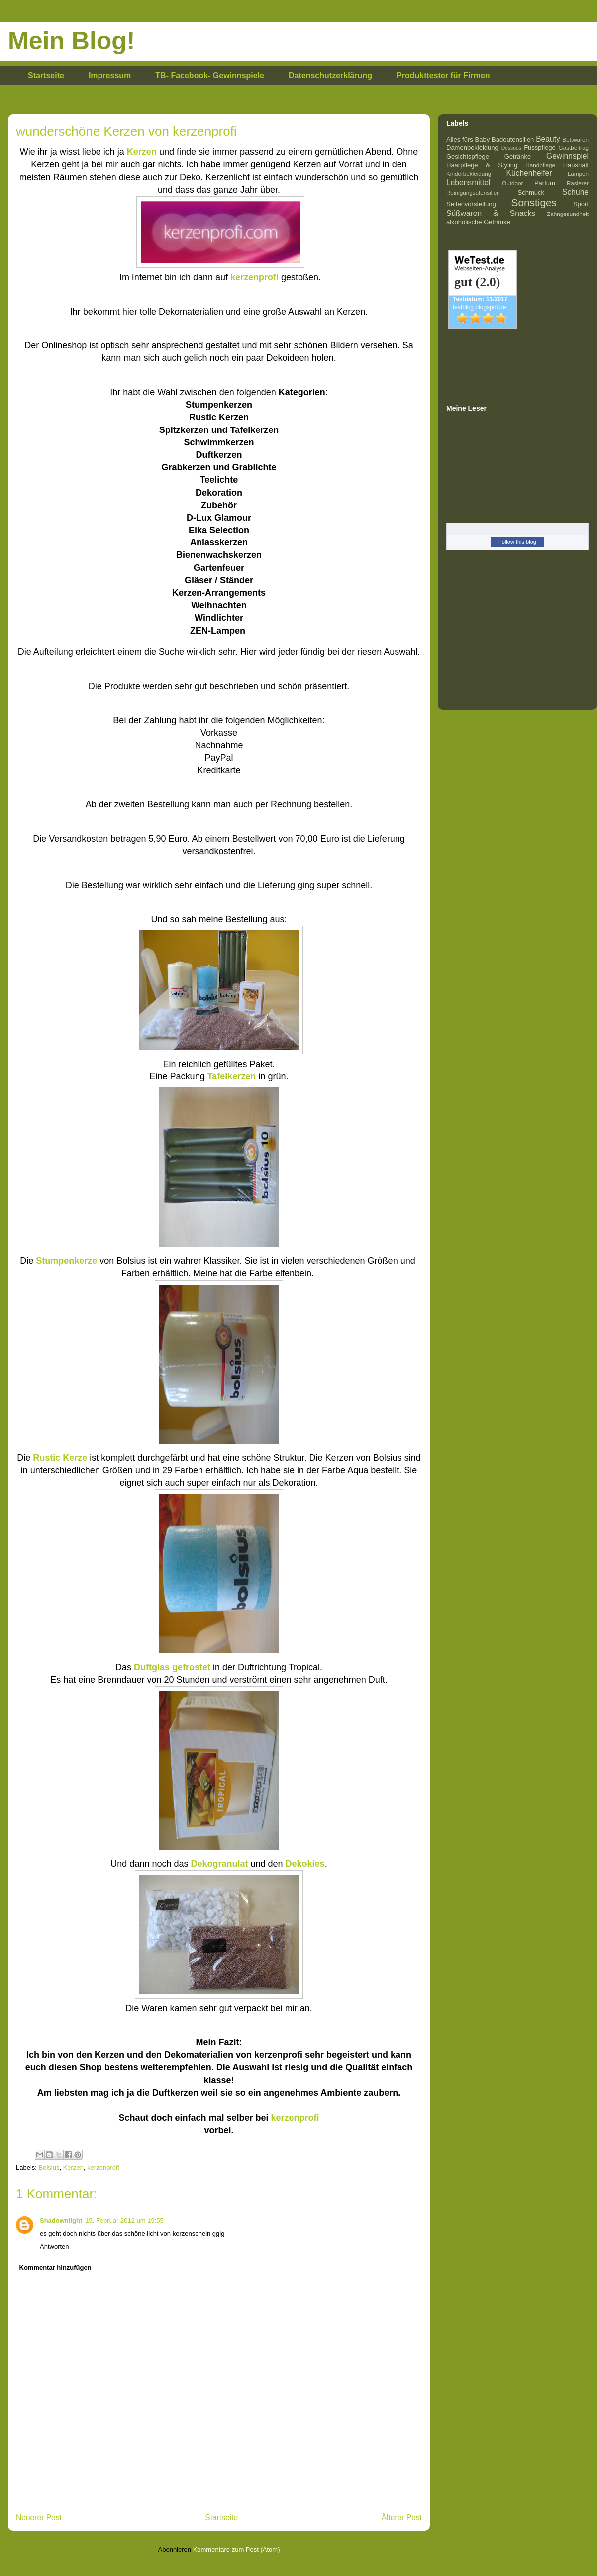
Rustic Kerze (60, 1458)
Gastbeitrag (574, 147)
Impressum (110, 75)
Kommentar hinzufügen (55, 2267)
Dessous (511, 148)
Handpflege (540, 165)
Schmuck (531, 192)
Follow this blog (517, 542)
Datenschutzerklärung (330, 75)
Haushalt (576, 165)
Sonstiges (534, 202)
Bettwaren (575, 139)
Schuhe (575, 192)
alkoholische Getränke (478, 222)
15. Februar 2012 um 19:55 (124, 2220)
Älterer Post (402, 2517)
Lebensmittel (468, 182)
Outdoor (512, 183)
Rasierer (578, 183)
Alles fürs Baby (468, 139)
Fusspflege (540, 147)
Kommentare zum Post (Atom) (236, 2549)
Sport (581, 204)
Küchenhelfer (529, 173)
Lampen (578, 173)
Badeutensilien (513, 139)
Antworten (54, 2246)
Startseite (46, 75)
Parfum (544, 183)
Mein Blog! (71, 41)
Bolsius (49, 2167)
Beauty (548, 139)
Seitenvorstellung (471, 204)
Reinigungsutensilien (473, 192)
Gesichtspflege (467, 156)
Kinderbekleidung (468, 173)
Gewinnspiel (567, 156)
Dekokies (305, 1864)
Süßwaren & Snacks (490, 213)
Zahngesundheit (568, 214)
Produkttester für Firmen (443, 75)
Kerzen (73, 2167)
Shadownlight (61, 2220)
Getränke (517, 156)
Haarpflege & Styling (481, 165)
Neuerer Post (39, 2517)
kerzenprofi (295, 2118)
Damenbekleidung (472, 147)
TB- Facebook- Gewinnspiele (209, 75)
